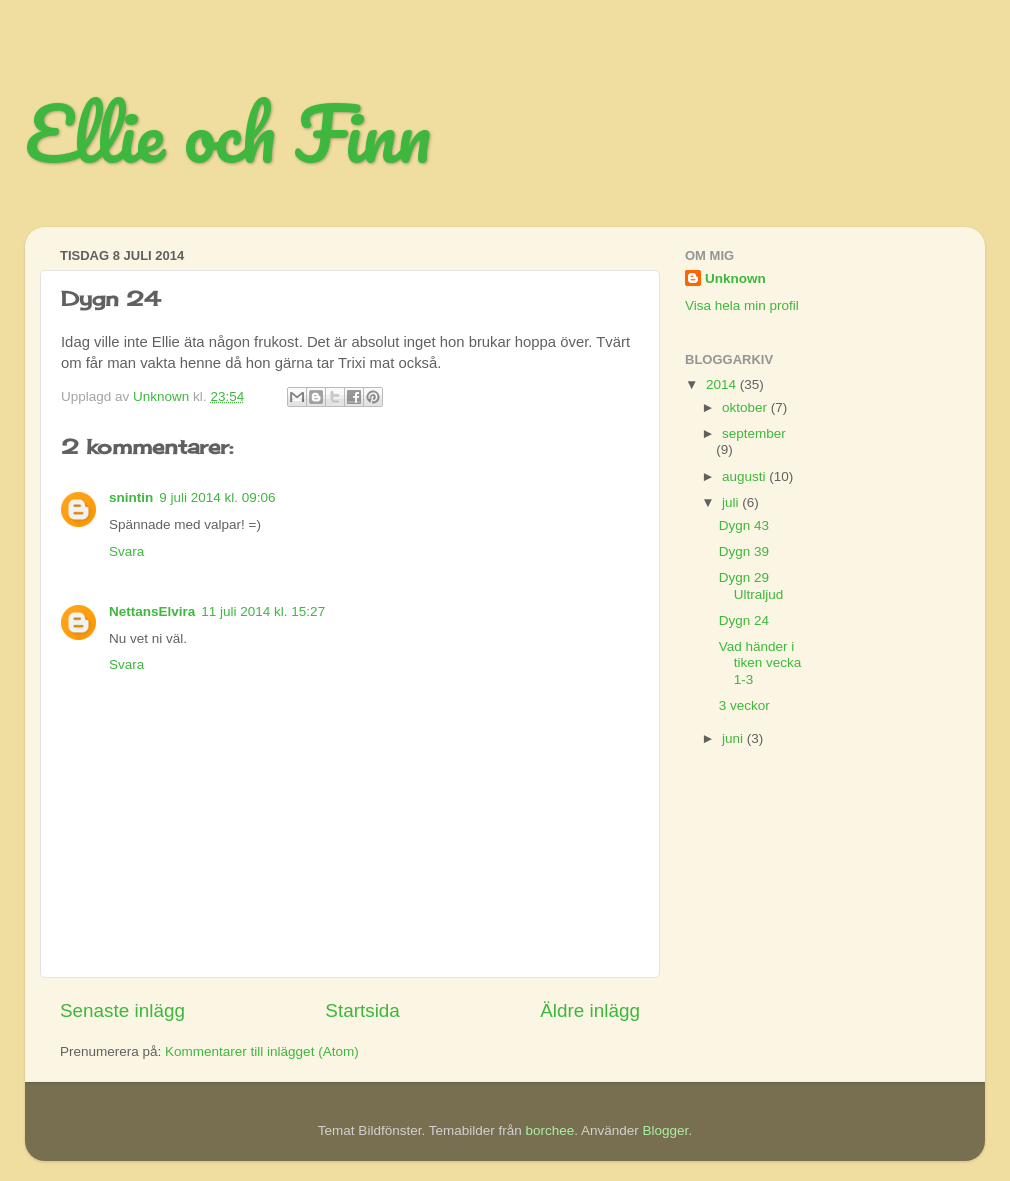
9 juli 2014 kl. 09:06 (217, 497)
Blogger (666, 1130)
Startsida (362, 1010)
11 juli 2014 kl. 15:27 (263, 611)
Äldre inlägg (590, 1010)
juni (734, 738)
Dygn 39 (744, 551)
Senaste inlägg (122, 1010)
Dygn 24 (744, 620)
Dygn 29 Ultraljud (751, 585)
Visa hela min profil (742, 305)
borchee (549, 1130)
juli (732, 502)
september (754, 433)
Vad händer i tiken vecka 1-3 (760, 662)
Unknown (735, 278)
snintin (131, 497)
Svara (126, 551)
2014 (723, 384)
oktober (746, 407)
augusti (745, 476)
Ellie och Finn (228, 133)
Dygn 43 (744, 525)
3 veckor (744, 705)
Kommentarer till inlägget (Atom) (262, 1051)
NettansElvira (152, 611)
